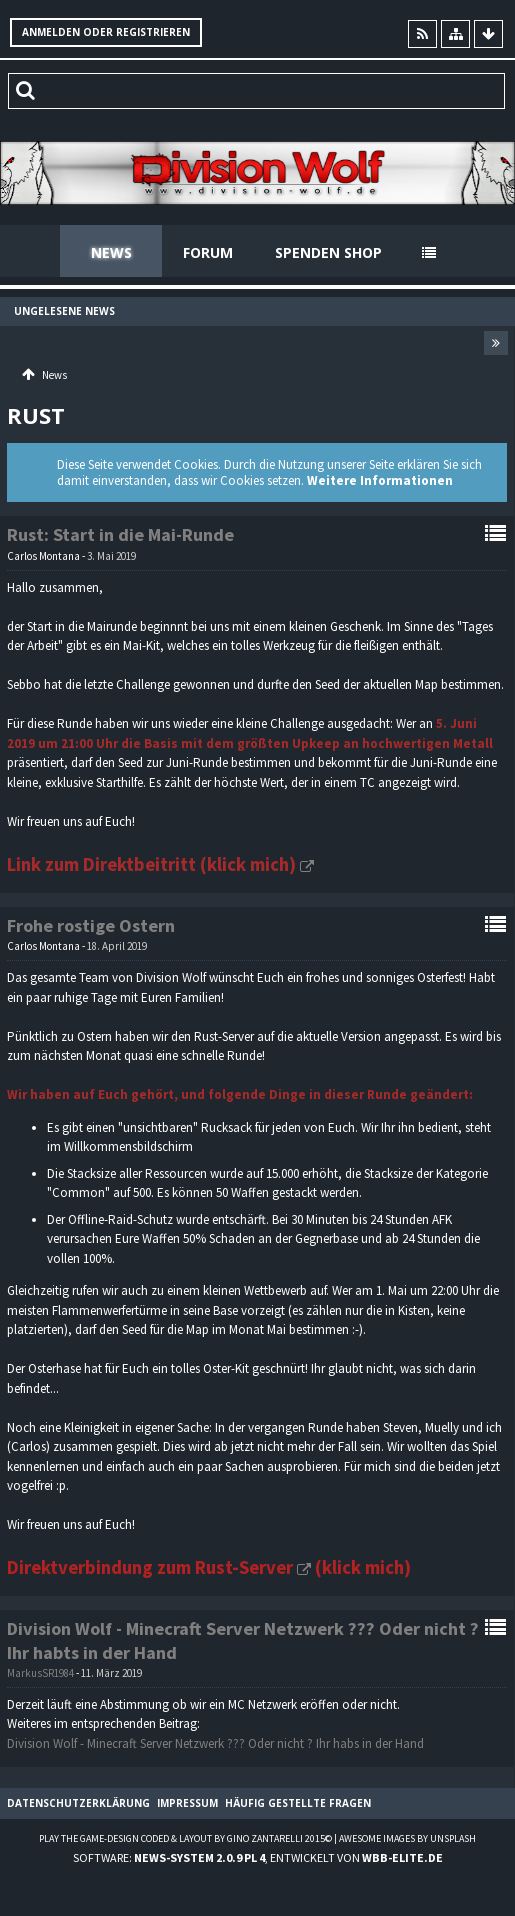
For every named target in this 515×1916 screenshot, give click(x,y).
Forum (208, 252)
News (111, 252)
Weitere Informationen (380, 480)
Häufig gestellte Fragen (298, 1803)
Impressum (187, 1803)
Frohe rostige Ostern (91, 925)
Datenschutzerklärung (78, 1803)
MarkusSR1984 (40, 1673)
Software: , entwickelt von (258, 1857)
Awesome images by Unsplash (407, 1838)
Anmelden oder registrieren (106, 32)
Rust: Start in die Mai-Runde (120, 534)
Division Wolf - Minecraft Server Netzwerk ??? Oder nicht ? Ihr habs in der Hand (215, 1743)
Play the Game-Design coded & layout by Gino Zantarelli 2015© (185, 1838)
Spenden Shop (328, 252)
